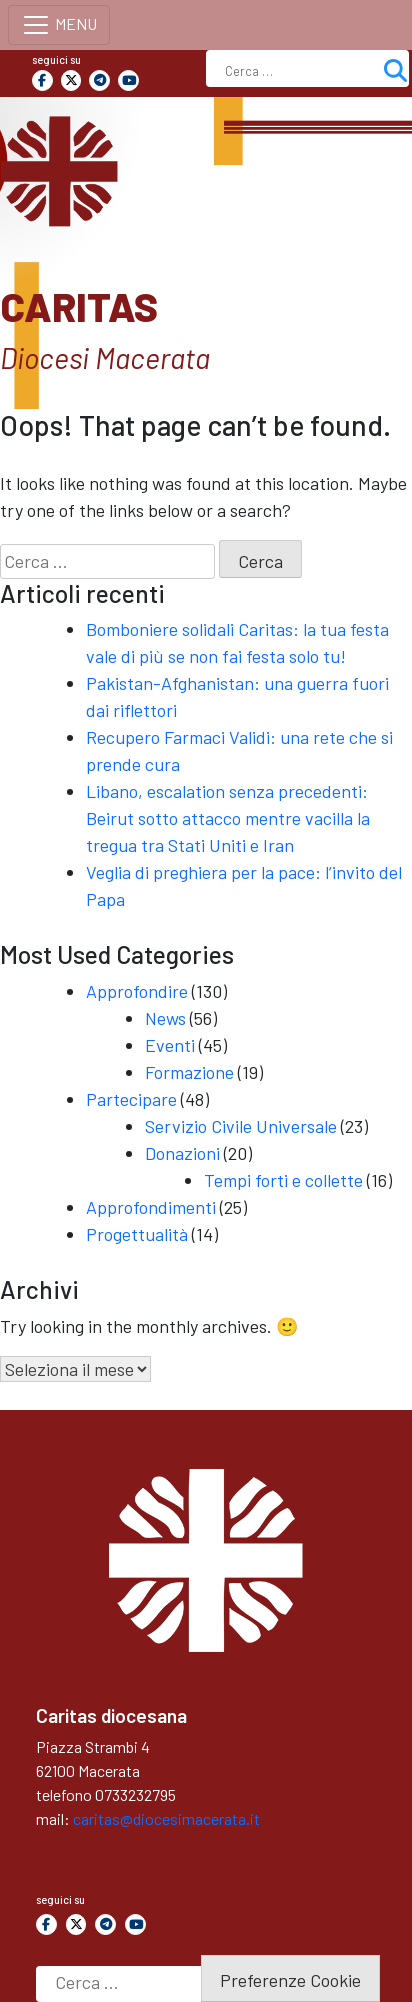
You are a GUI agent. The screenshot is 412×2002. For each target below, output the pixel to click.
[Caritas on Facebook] (42, 80)
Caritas (79, 306)
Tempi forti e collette (283, 1180)
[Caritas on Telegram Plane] (99, 80)
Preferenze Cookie (290, 1980)
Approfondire (137, 991)
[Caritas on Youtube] (128, 80)
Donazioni (182, 1153)
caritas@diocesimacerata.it (166, 1818)
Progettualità (137, 1234)
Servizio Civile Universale (241, 1126)
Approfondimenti (151, 1207)
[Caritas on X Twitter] (71, 80)
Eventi (170, 1045)
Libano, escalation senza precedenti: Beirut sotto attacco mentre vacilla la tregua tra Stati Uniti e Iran (228, 818)
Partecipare (131, 1099)
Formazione (189, 1072)
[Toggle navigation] (59, 25)
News (165, 1018)
